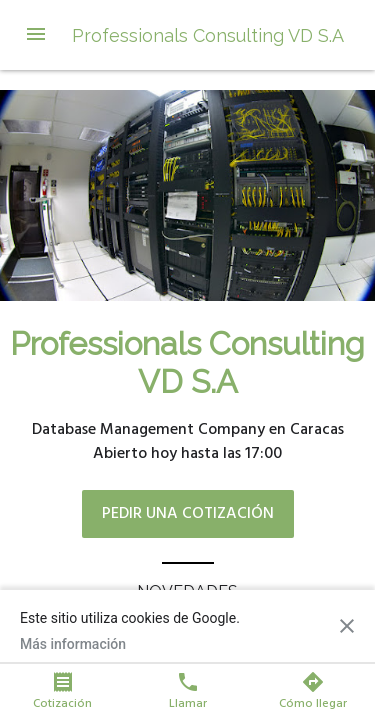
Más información (73, 644)
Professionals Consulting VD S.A (208, 35)
